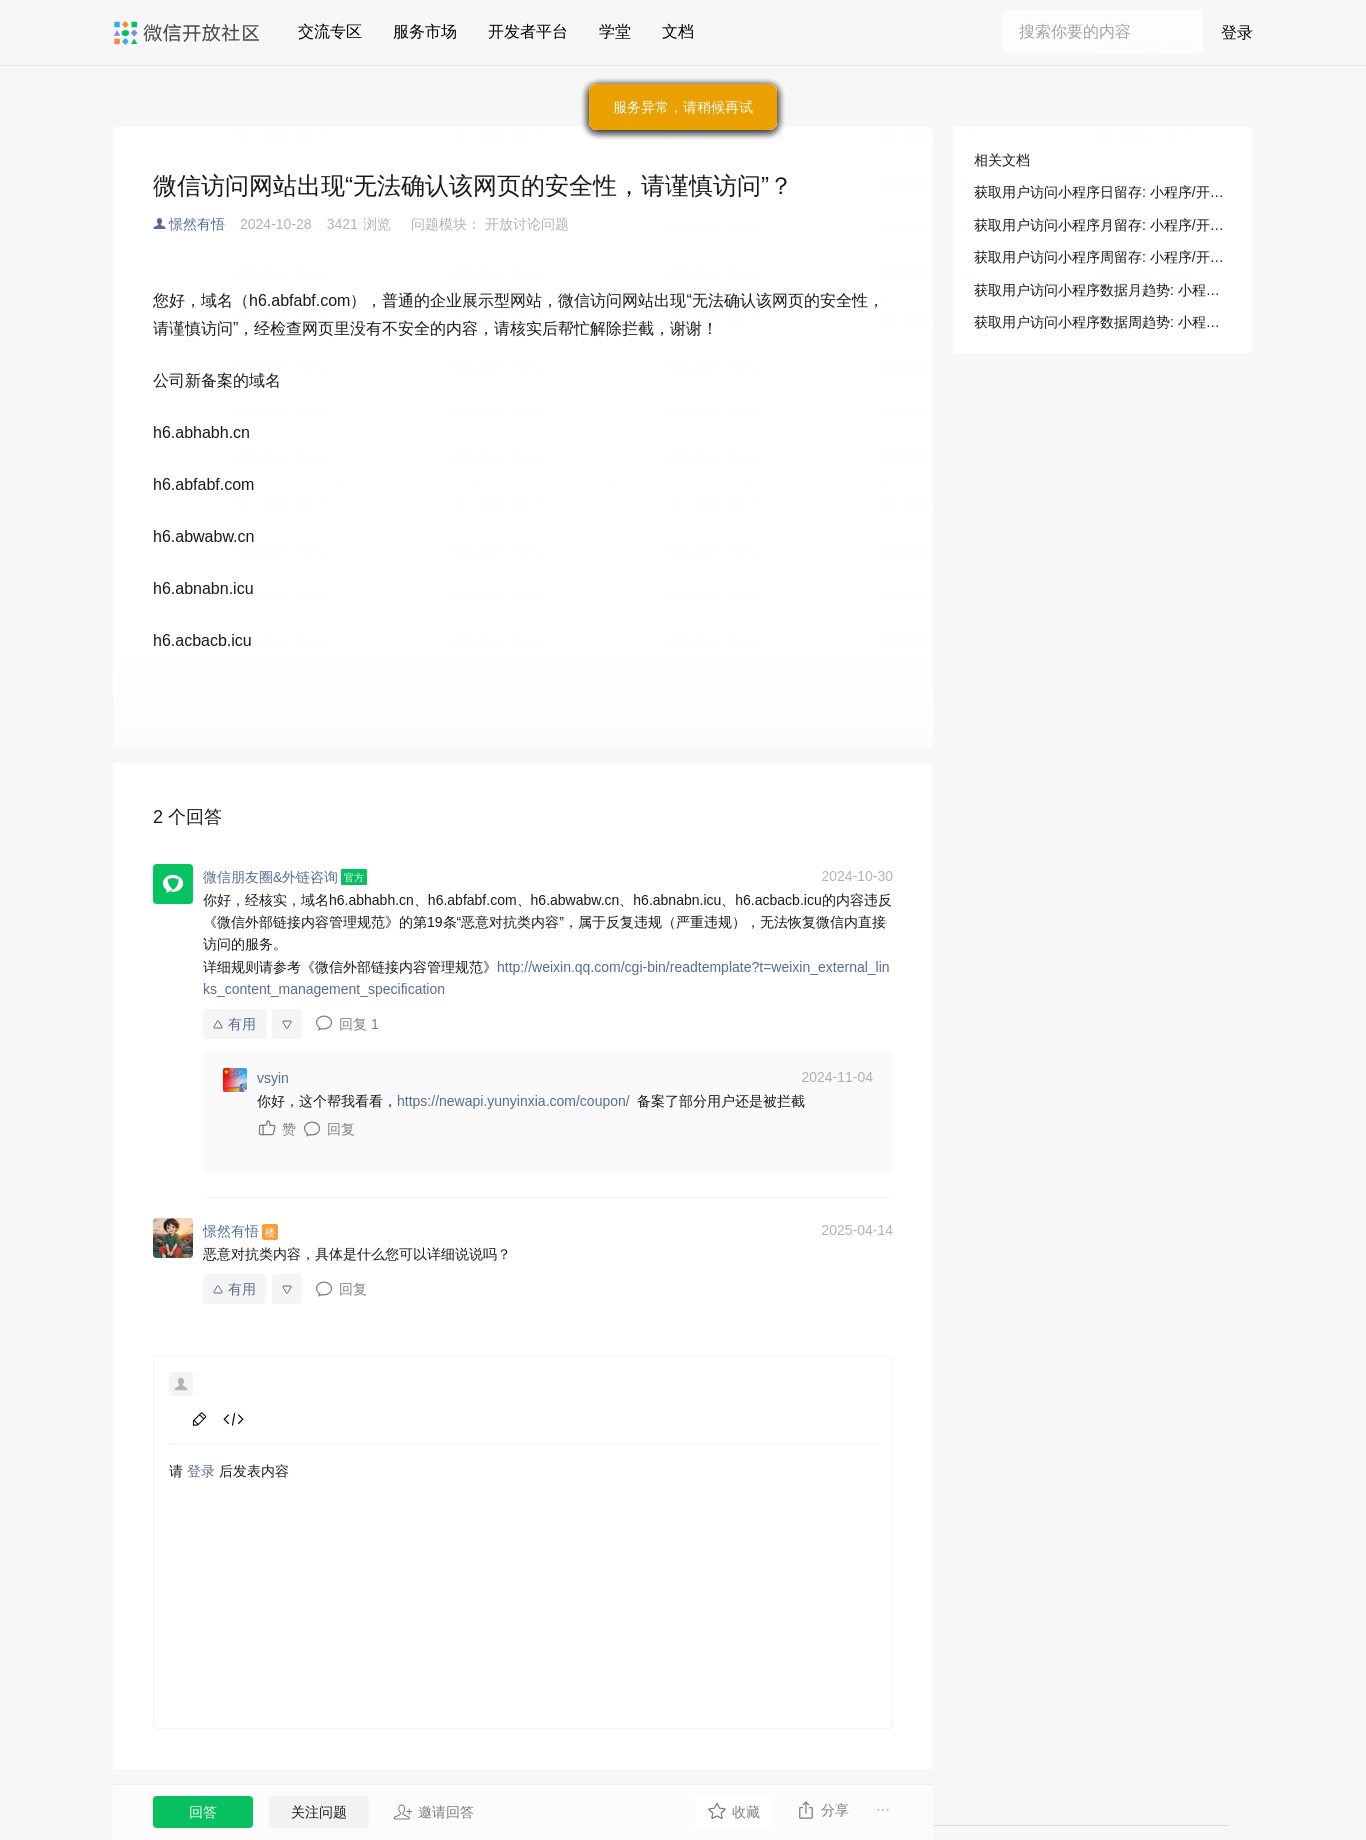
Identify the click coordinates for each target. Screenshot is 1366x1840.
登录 (1237, 32)
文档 (678, 31)
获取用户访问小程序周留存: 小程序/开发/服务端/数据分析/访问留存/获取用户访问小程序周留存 (1103, 257)
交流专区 (330, 31)
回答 (203, 1812)
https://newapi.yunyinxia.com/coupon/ (513, 1101)
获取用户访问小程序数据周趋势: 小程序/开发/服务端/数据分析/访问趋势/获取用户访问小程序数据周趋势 (1103, 322)
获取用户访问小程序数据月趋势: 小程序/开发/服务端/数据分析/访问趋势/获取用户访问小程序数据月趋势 (1103, 290)
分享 (822, 1810)
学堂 (615, 31)
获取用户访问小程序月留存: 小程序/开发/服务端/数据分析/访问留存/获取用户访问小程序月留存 (1103, 225)
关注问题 (319, 1812)
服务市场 (425, 31)
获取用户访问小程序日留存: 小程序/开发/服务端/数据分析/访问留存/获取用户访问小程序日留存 (1103, 192)
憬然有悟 (197, 224)
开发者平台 (528, 31)
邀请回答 (433, 1812)
